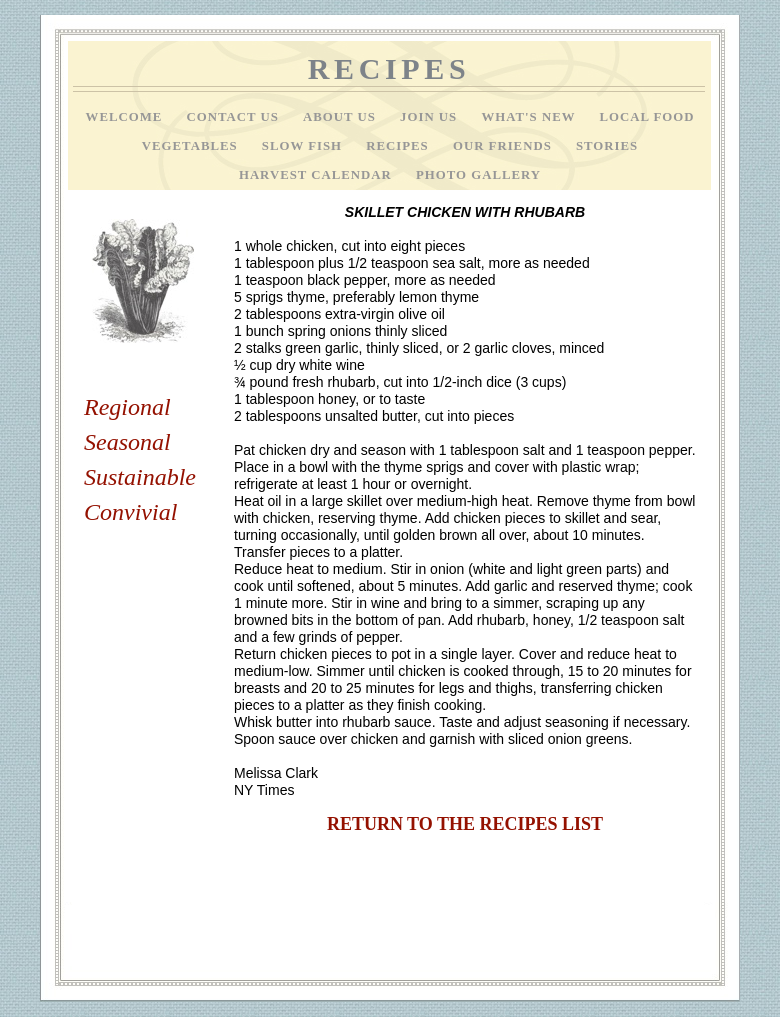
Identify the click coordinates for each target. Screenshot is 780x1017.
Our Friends (504, 146)
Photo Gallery (478, 175)
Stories (607, 146)
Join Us (430, 117)
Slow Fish (304, 146)
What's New (530, 117)
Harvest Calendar (317, 175)
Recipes (399, 146)
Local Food (646, 117)
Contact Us (234, 117)
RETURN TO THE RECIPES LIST (465, 824)
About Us (341, 117)
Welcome (126, 117)
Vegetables (192, 146)
